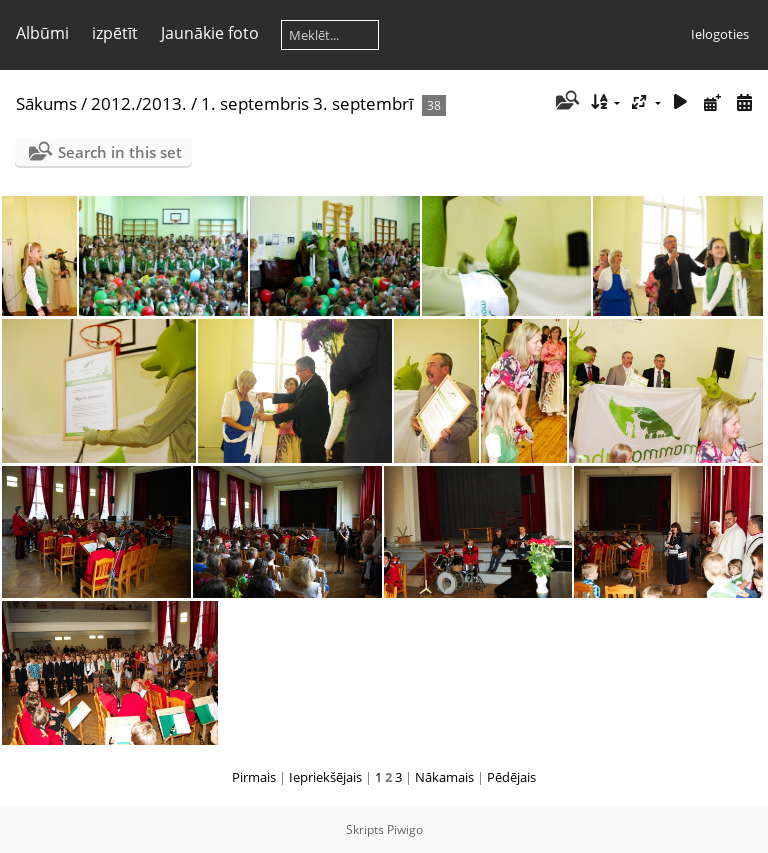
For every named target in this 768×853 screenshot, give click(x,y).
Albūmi (42, 33)
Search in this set (120, 152)
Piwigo (405, 829)
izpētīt (115, 33)
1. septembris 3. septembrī (307, 103)
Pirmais (254, 777)
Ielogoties (720, 34)
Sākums (46, 103)
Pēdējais (511, 777)
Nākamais (444, 777)
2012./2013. (139, 103)
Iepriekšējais (325, 777)
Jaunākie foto (210, 33)
